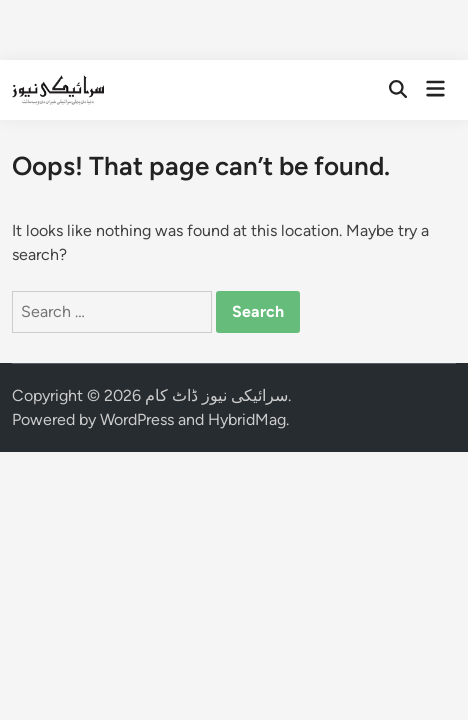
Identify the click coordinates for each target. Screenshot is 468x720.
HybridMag (247, 419)
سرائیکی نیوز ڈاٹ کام (216, 395)
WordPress (137, 419)
